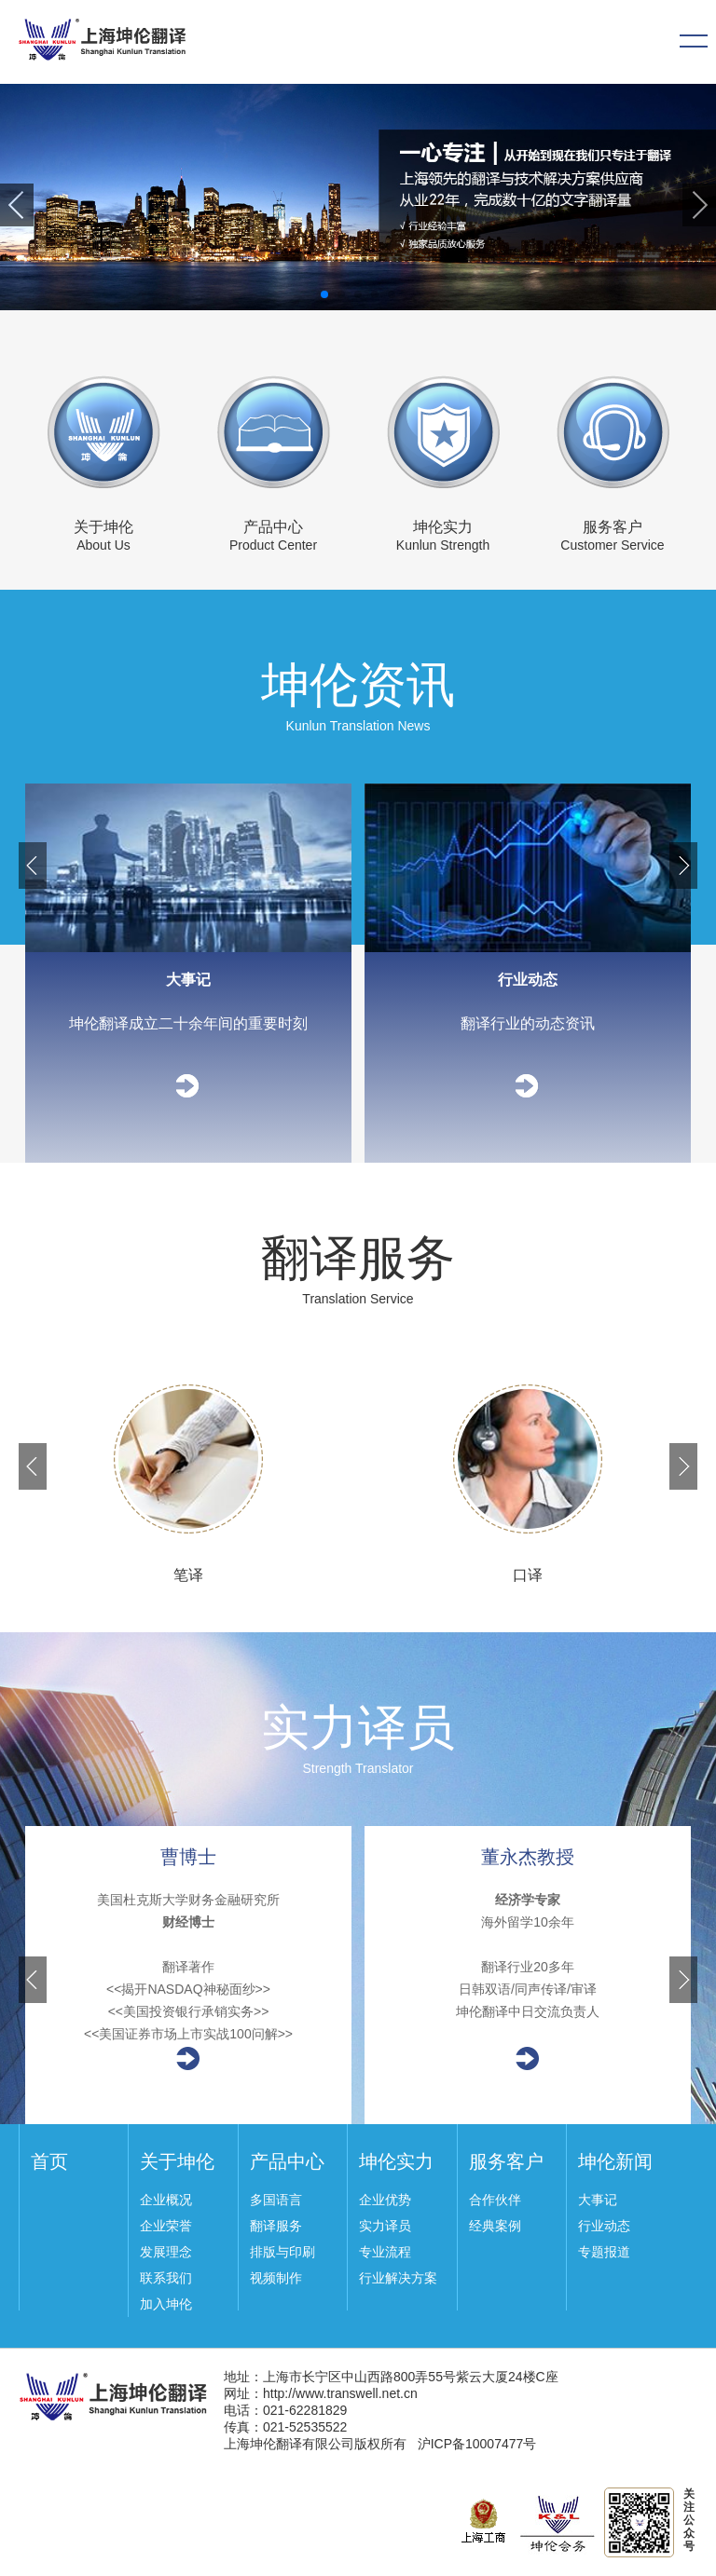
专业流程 (385, 2251)
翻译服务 (276, 2225)
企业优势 (385, 2199)
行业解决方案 (398, 2277)
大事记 (597, 2199)
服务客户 (612, 527)
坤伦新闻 (615, 2161)
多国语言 (276, 2199)
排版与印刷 (282, 2251)
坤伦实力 (443, 527)
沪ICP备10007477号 (477, 2443)
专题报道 (604, 2251)
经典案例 (495, 2225)
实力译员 (385, 2225)
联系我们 (166, 2277)
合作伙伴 (495, 2199)
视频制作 (276, 2277)
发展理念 (166, 2251)
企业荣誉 (166, 2225)
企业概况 (166, 2199)
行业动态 (604, 2225)
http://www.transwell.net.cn (340, 2393)
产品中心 (273, 527)
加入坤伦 (166, 2304)
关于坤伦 (103, 527)
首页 (49, 2161)
